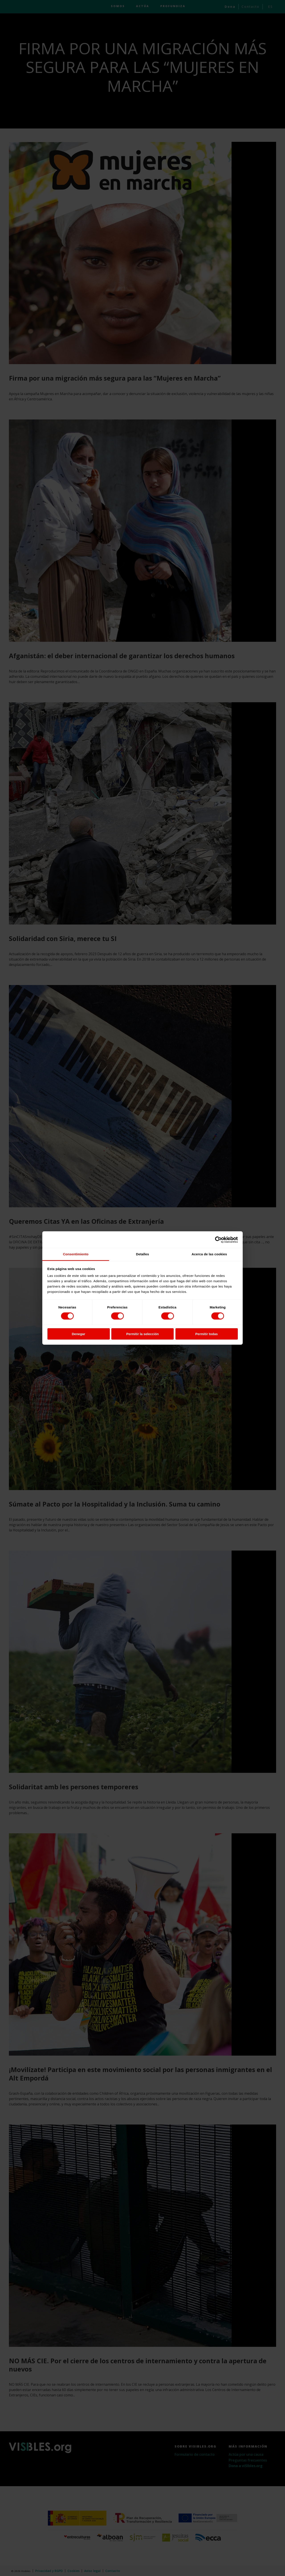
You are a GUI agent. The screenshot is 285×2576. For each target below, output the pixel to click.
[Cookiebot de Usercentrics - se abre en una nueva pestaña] (218, 1239)
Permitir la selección (142, 1334)
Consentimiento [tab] (76, 1254)
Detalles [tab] (142, 1254)
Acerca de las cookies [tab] (209, 1254)
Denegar (78, 1334)
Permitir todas (206, 1334)
